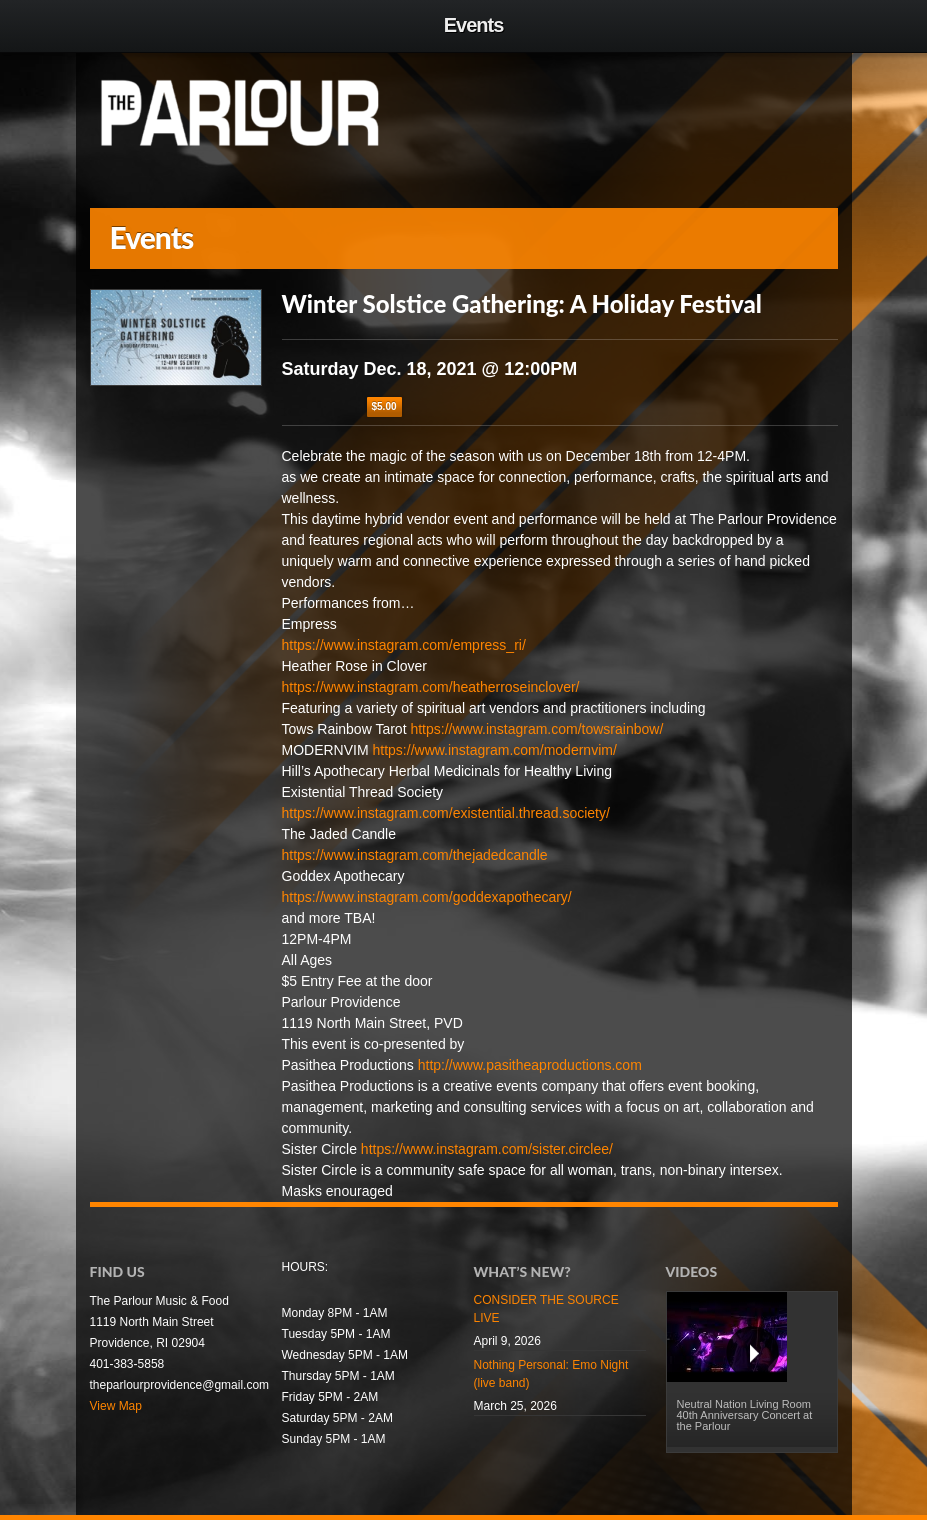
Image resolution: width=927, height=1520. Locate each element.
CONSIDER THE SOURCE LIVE (546, 1309)
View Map (116, 1406)
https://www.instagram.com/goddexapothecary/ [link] (427, 897)
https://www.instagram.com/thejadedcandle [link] (415, 855)
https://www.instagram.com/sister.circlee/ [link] (487, 1149)
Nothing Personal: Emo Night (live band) (551, 1374)
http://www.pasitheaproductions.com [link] (530, 1065)
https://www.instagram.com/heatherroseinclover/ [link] (431, 687)
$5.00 (384, 406)
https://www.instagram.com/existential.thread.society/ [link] (446, 813)
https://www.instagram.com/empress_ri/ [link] (404, 645)
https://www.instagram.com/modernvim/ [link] (495, 750)
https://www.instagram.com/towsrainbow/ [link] (536, 729)
